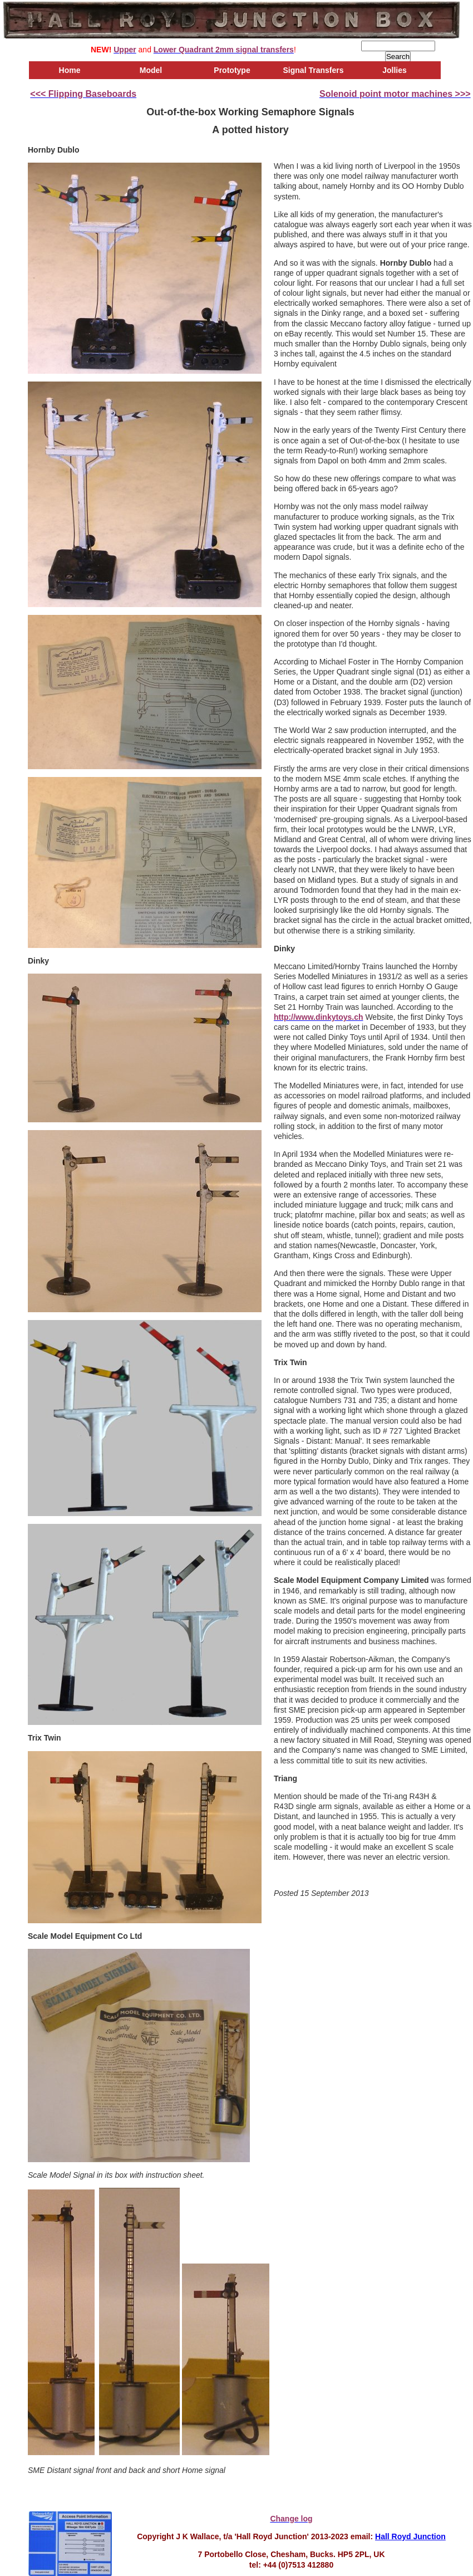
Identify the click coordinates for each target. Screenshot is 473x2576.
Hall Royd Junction (410, 2536)
